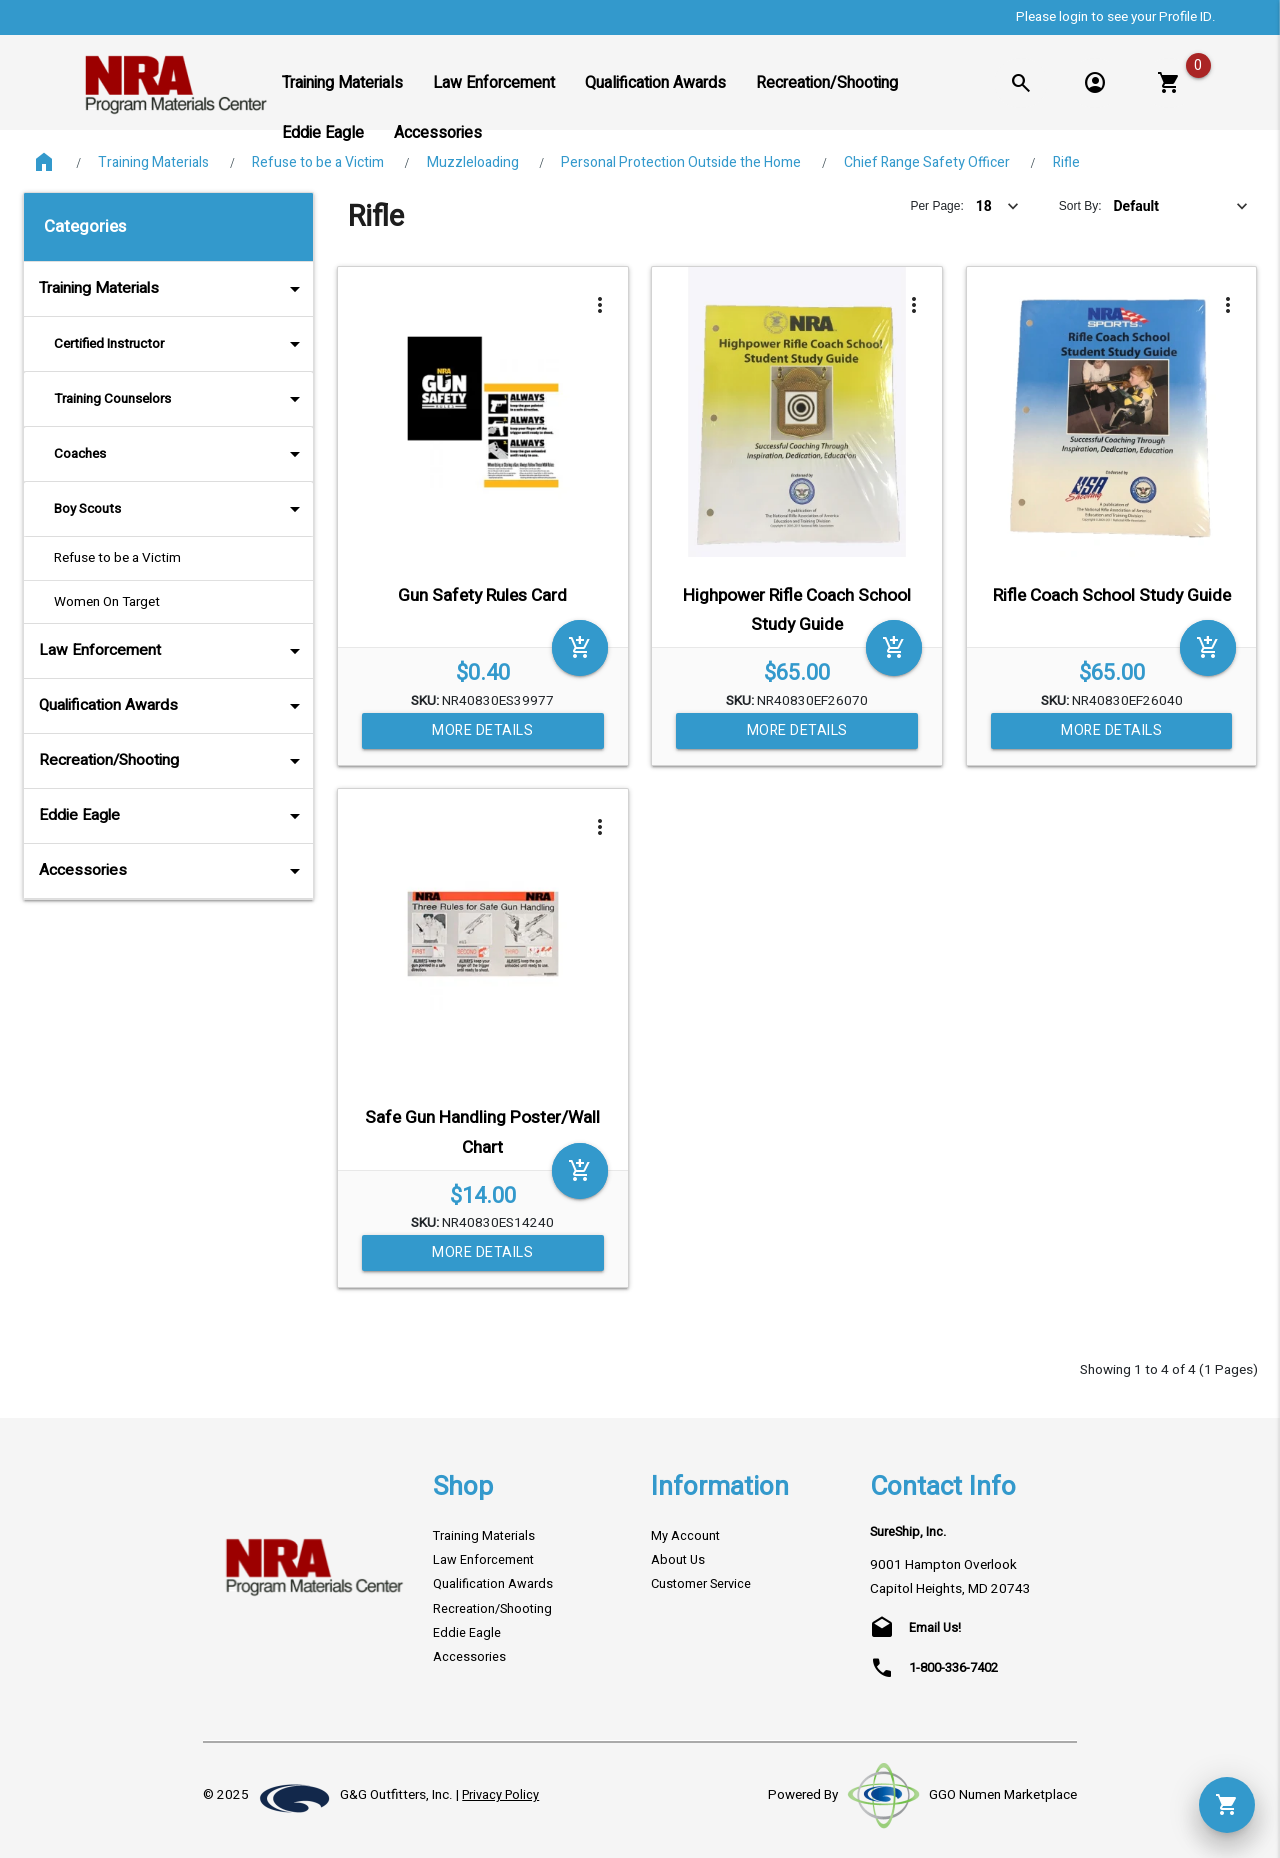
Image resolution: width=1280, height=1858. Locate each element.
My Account (685, 1536)
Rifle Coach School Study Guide (1112, 595)
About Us (678, 1560)
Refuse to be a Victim (318, 162)
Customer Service (701, 1584)
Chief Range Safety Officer (927, 162)
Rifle (1066, 162)
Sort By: (1080, 206)
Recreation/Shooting (173, 761)
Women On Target (107, 602)
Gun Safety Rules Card (482, 595)
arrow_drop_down (268, 289)
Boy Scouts (181, 509)
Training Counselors (181, 399)
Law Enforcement (173, 651)
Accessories (173, 871)
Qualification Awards (173, 706)
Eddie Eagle (173, 816)
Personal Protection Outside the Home (681, 162)
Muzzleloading (473, 162)
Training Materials (153, 162)
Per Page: (936, 206)
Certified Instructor (181, 344)
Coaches (181, 454)
